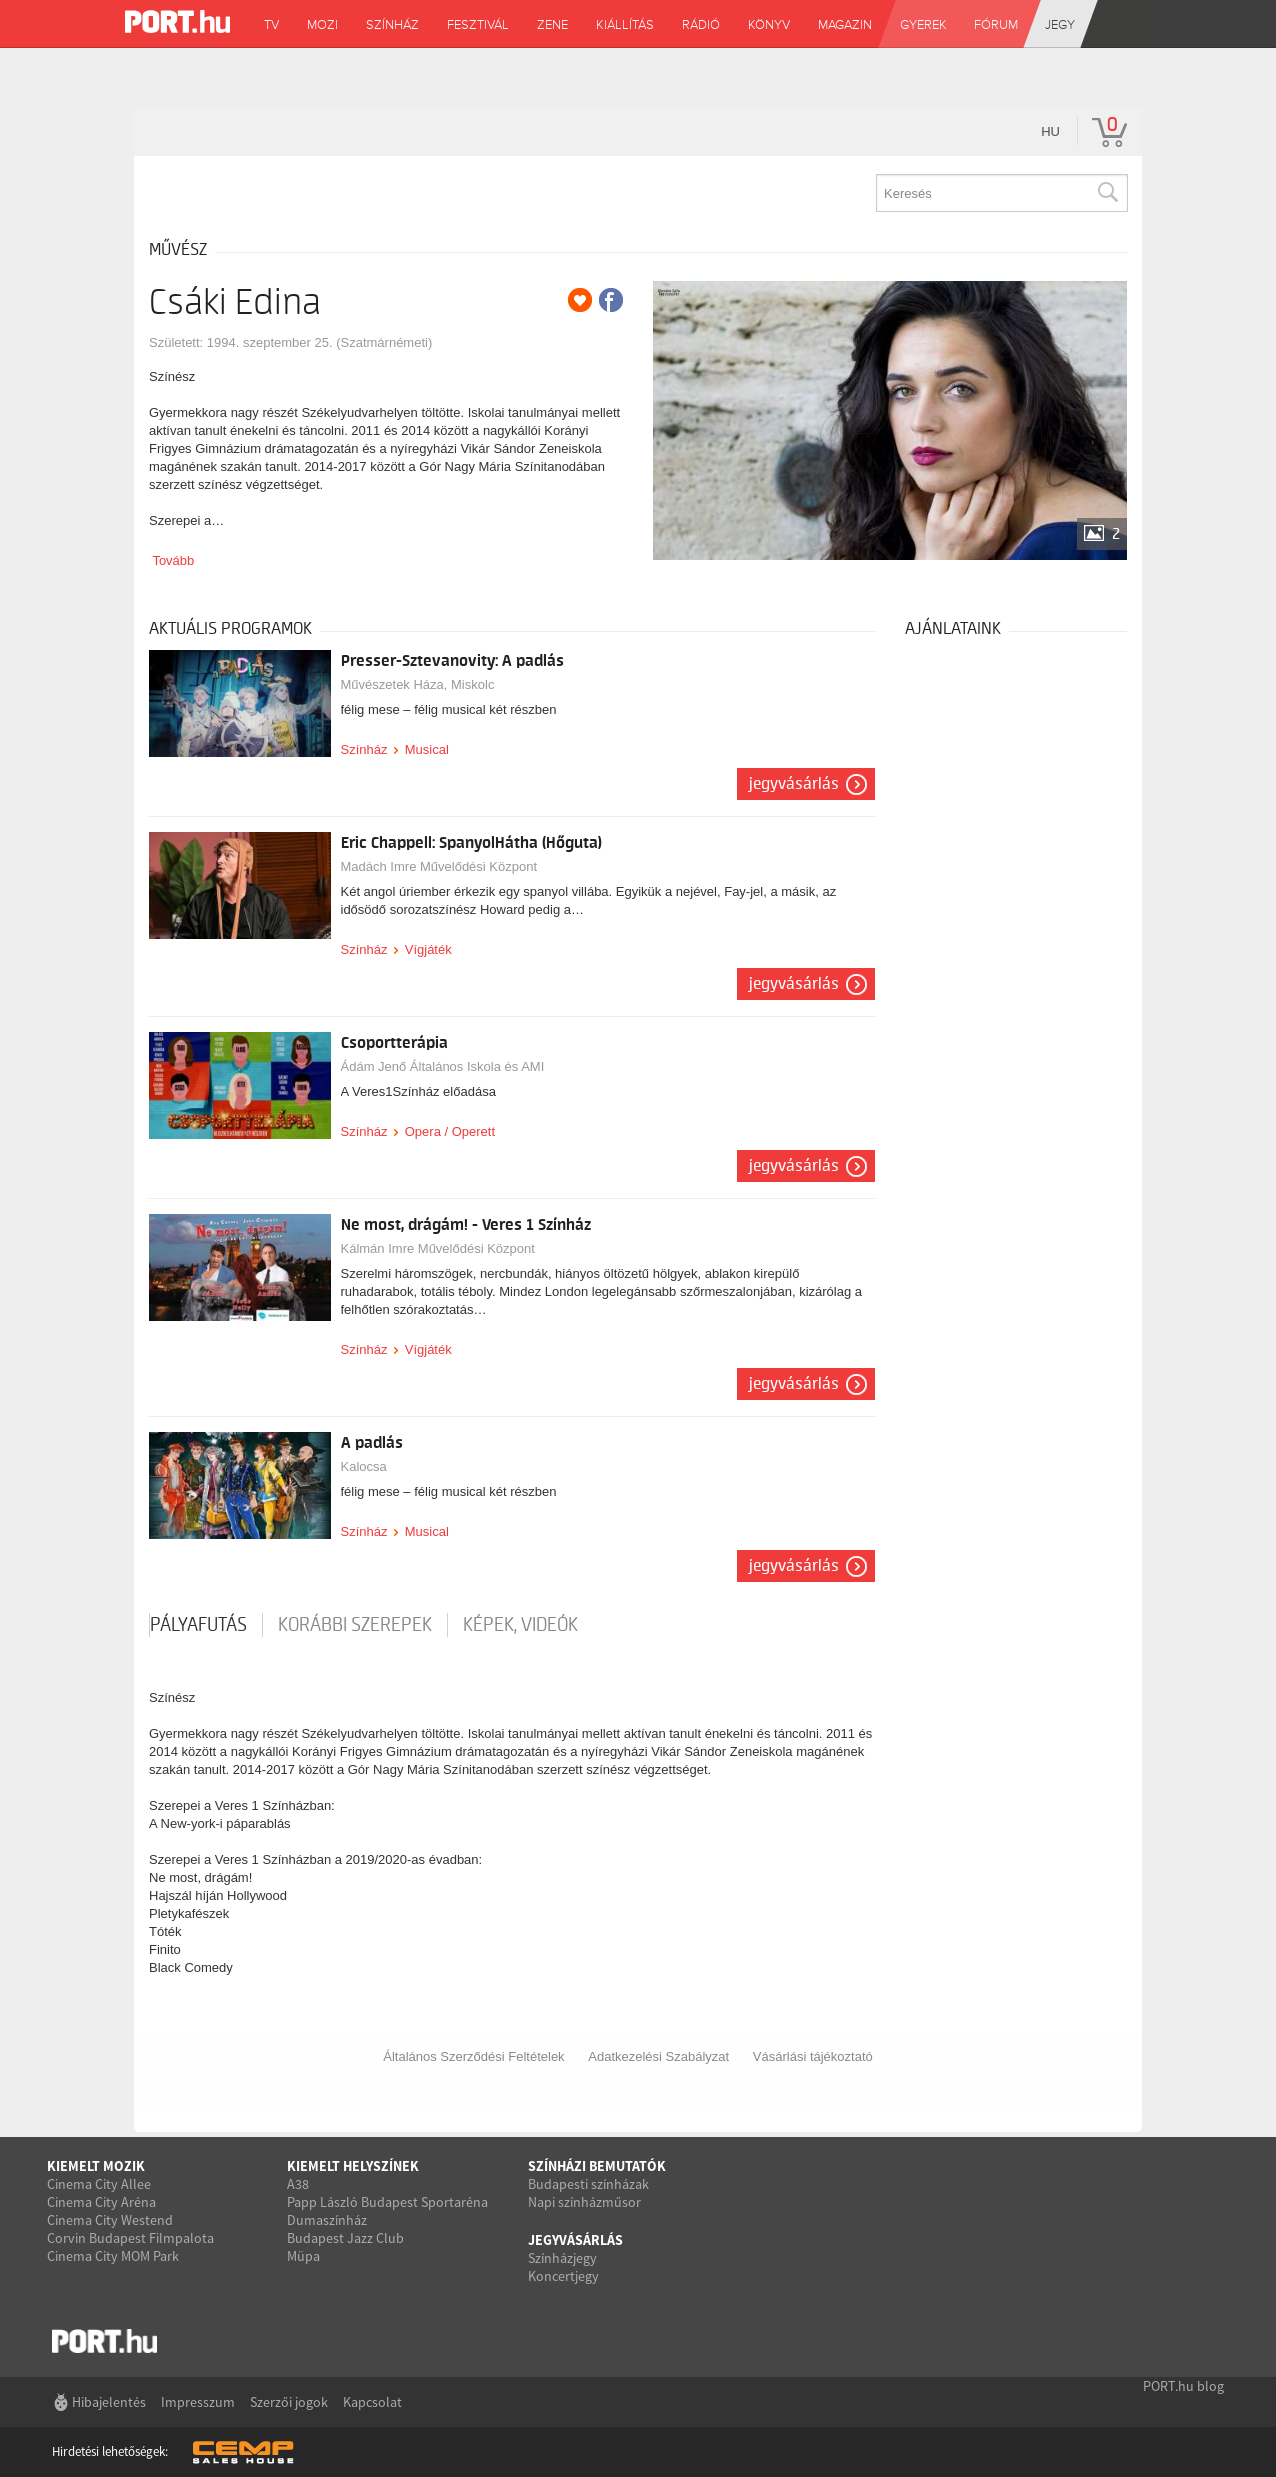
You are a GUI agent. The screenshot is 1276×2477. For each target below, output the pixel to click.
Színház (364, 749)
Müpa (303, 2256)
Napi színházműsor (584, 2202)
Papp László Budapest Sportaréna (387, 2202)
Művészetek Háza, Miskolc (418, 684)
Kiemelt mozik (96, 2166)
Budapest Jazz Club (345, 2238)
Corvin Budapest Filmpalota (130, 2238)
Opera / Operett (450, 1131)
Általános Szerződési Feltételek (473, 2056)
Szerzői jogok (289, 2402)
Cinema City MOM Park (113, 2256)
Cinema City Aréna (101, 2202)
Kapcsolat (372, 2402)
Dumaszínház (327, 2220)
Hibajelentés (109, 2402)
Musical (427, 749)
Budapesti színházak (588, 2184)
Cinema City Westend (110, 2220)
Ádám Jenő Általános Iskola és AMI (443, 1066)
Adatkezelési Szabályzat (658, 2056)
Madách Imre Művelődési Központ (439, 866)
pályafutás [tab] (198, 1625)
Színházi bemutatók (597, 2166)
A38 (298, 2184)
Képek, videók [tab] (520, 1625)
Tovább (173, 560)
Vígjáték (428, 949)
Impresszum (198, 2402)
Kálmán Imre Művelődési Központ (438, 1248)
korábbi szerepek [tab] (355, 1625)
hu (1050, 131)
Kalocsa (364, 1466)
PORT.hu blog (1183, 2386)
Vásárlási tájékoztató (813, 2056)
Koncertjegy (563, 2276)
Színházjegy (562, 2258)
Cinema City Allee (99, 2184)
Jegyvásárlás (794, 784)
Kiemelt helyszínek (353, 2166)
